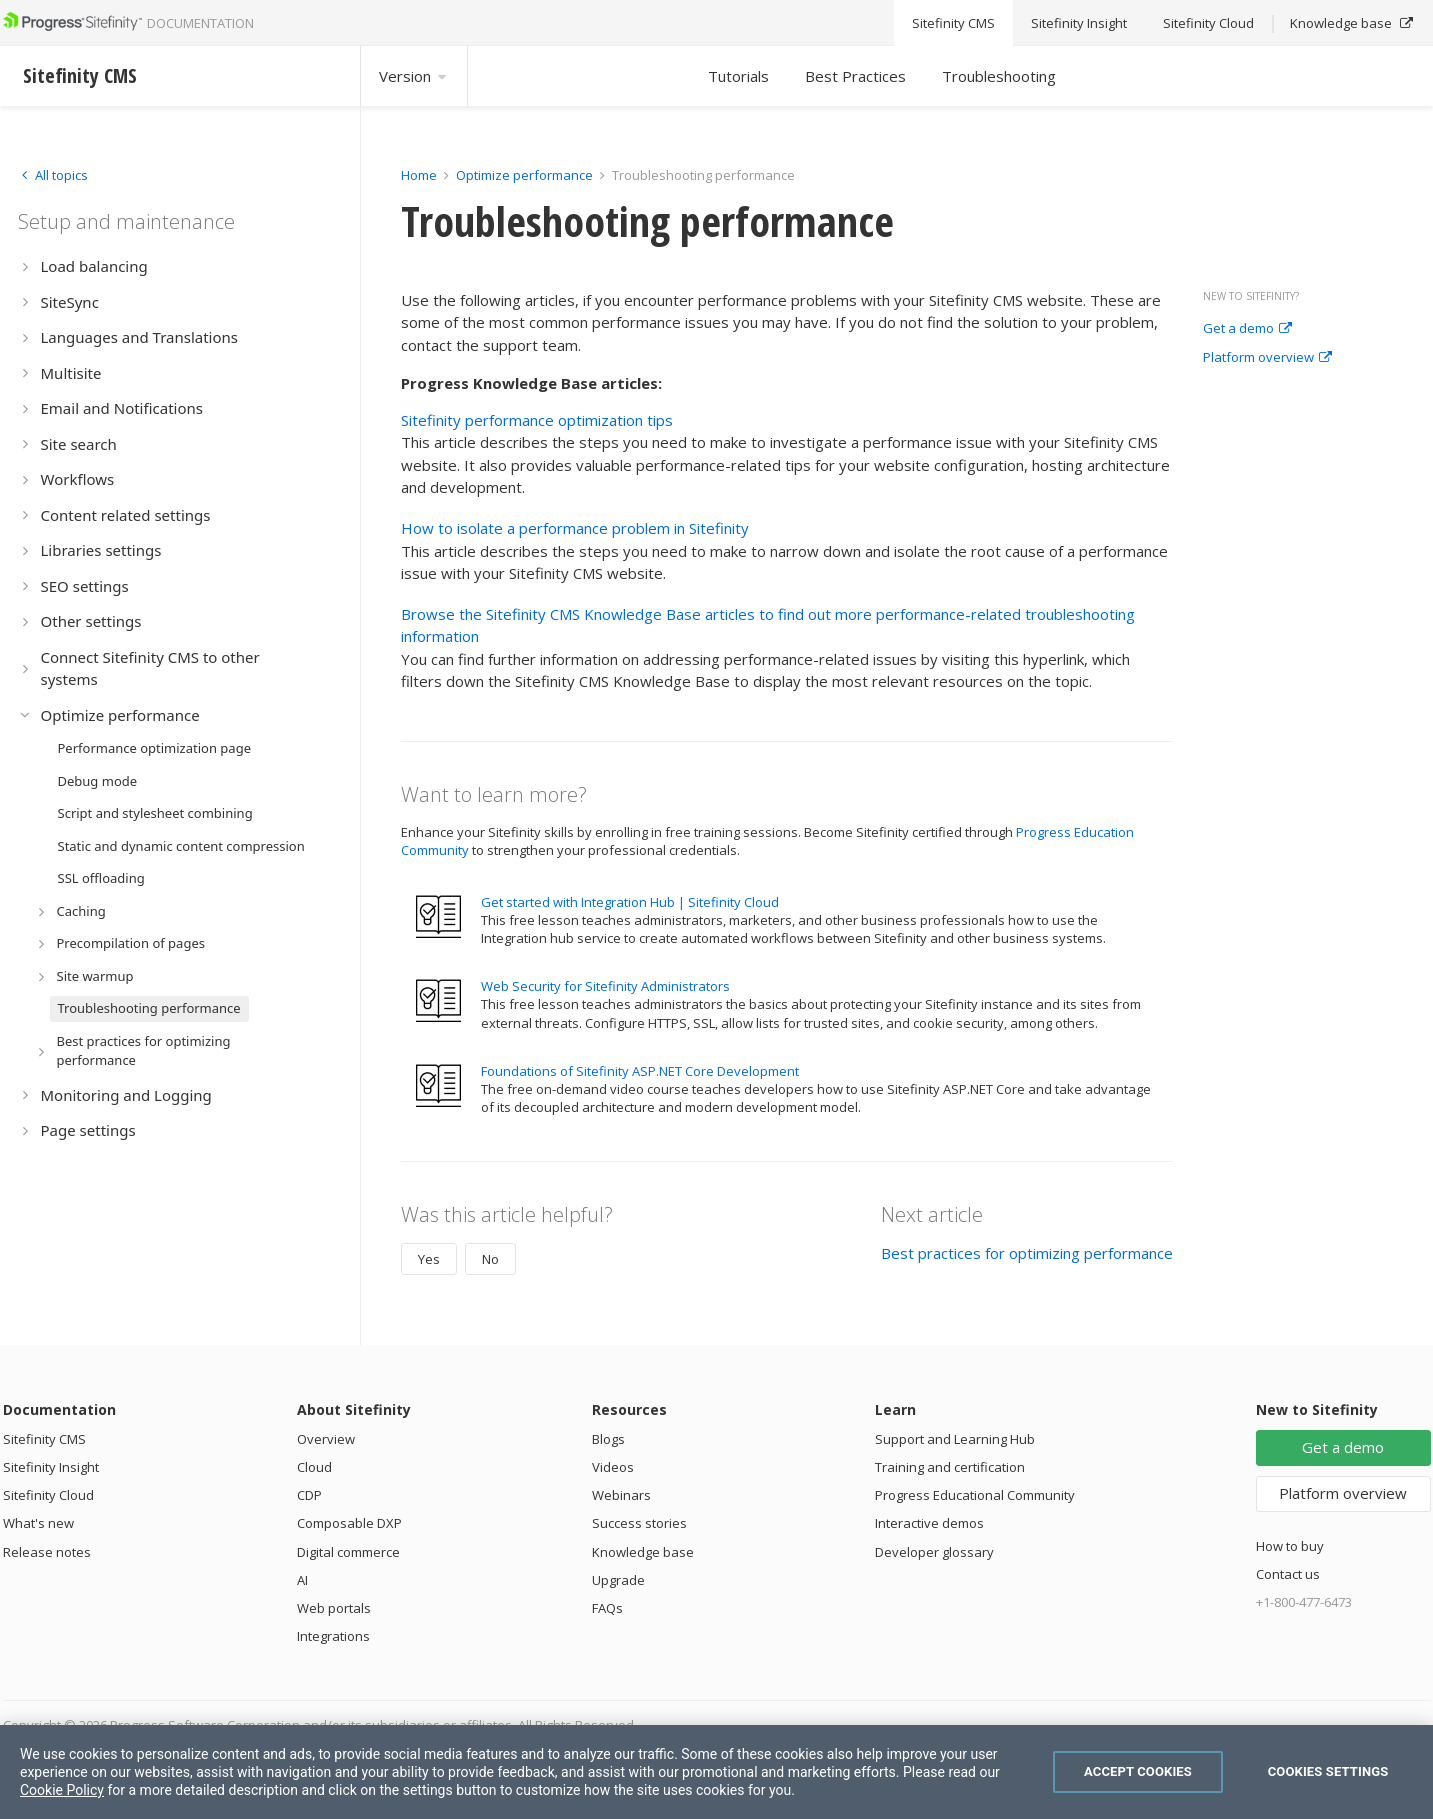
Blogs (608, 1439)
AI (302, 1580)
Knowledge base (643, 1552)
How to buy (1290, 1546)
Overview (326, 1439)
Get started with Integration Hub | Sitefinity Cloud (630, 902)
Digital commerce (348, 1552)
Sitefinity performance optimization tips (537, 420)
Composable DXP (349, 1523)
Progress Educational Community (975, 1495)
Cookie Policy (62, 1790)
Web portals (334, 1608)
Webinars (621, 1495)
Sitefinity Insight (51, 1467)
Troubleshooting (999, 76)
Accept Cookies (1138, 1771)
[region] (716, 1772)
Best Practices (855, 76)
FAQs (607, 1608)
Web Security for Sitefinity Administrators (605, 986)
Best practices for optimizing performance (1027, 1253)
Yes (429, 1259)
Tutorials (738, 76)
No (490, 1259)
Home (419, 175)
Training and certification (950, 1467)
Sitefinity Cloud (48, 1495)
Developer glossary (934, 1552)
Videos (613, 1467)
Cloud (314, 1467)
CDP (309, 1495)
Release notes (47, 1552)
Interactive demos (929, 1523)
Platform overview (1267, 358)
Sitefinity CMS (44, 1439)
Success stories (639, 1523)
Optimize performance (524, 175)
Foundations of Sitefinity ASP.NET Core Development (640, 1071)
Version (414, 76)
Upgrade (618, 1580)
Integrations (333, 1636)
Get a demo (1247, 329)
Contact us (1288, 1574)
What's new (38, 1523)
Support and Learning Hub (955, 1439)
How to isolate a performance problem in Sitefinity (575, 528)
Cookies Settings (1328, 1771)
